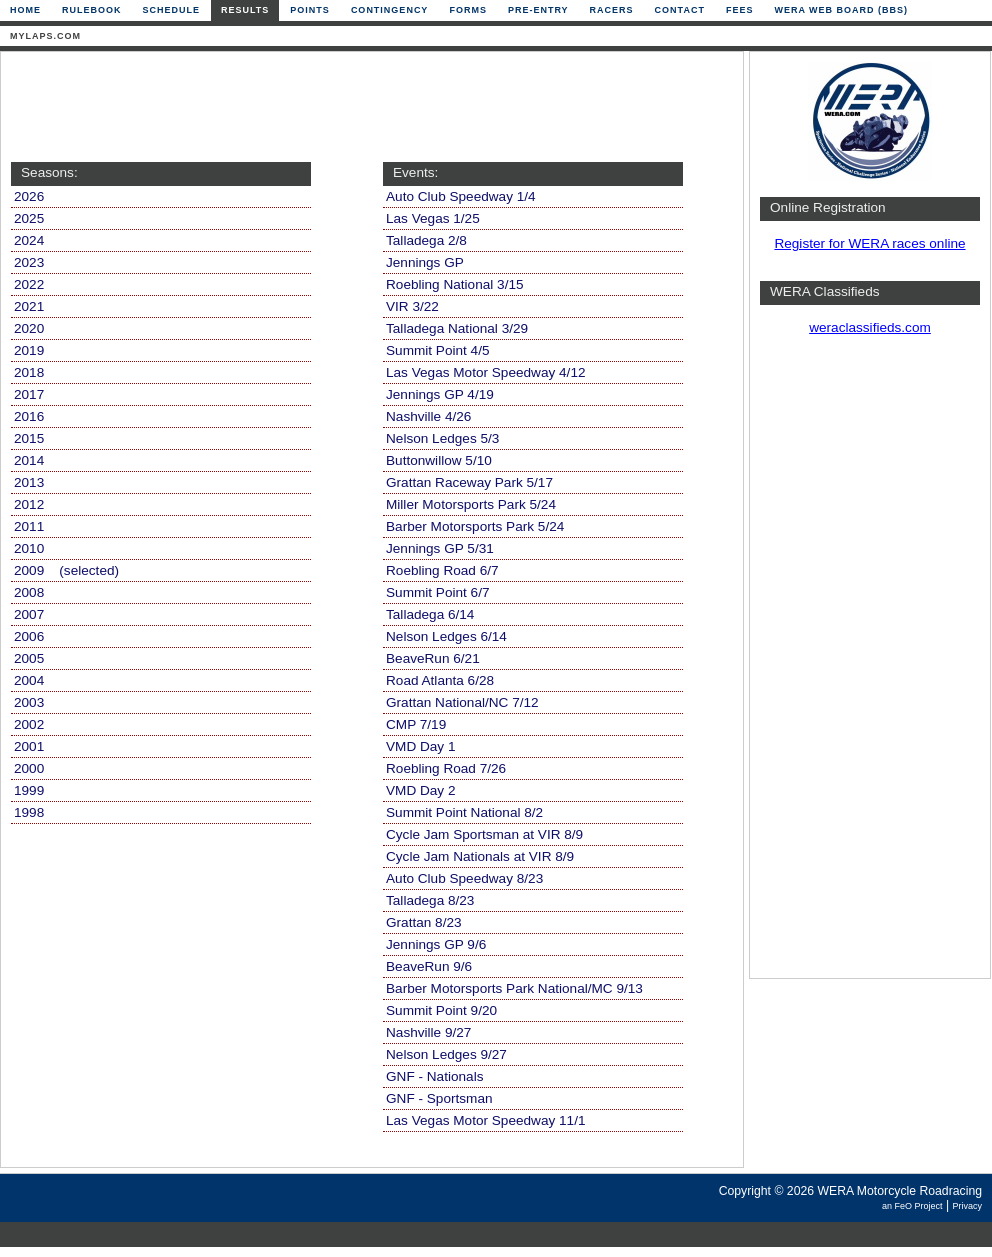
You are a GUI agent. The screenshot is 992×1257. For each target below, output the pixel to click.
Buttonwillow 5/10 (439, 460)
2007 (29, 614)
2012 (29, 504)
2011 (29, 526)
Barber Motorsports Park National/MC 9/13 (514, 988)
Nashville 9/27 (428, 1032)
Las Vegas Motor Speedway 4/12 (486, 372)
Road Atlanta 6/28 (440, 680)
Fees (740, 10)
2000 (29, 768)
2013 (29, 482)
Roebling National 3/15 (455, 284)
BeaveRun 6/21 (433, 658)
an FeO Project (912, 1206)
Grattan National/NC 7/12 (462, 702)
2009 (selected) (66, 570)
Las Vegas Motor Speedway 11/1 (486, 1120)
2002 (29, 724)
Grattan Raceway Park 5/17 (469, 482)
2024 (29, 240)
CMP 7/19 (416, 724)
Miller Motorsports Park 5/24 (471, 504)
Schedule (172, 10)
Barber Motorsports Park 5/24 (475, 526)
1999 (29, 790)
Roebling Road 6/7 (442, 570)
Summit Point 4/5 (438, 350)
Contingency (390, 10)
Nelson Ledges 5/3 (442, 438)
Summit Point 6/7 (438, 592)
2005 (29, 658)
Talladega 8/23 (430, 900)
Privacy (967, 1206)
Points (310, 10)
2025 (29, 218)
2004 (29, 680)
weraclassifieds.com (870, 327)
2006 (29, 636)
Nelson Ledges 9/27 (446, 1054)
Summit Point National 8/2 (464, 812)
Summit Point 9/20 (441, 1010)
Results (245, 10)
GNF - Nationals (434, 1076)
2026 (29, 196)
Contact (680, 10)
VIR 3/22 (412, 306)
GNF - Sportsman (439, 1098)
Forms (468, 10)
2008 (29, 592)
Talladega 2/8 (426, 240)
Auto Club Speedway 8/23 (464, 878)
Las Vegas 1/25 (433, 218)
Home (25, 10)
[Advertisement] (367, 107)
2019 (29, 350)
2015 (29, 438)
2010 (29, 548)
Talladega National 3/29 (457, 328)
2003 (29, 702)
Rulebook (92, 10)
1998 (29, 812)
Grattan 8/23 (424, 922)
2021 (29, 306)
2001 (29, 746)
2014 (29, 460)
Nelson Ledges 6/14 (446, 636)
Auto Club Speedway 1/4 (461, 196)
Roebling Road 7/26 (446, 768)
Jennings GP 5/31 (440, 548)
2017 (29, 394)
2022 (29, 284)
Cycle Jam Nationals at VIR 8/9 (480, 856)
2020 (29, 328)
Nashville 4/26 (428, 416)
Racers (612, 10)
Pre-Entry (538, 10)
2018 (29, 372)
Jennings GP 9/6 (436, 944)
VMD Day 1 (421, 746)
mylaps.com (45, 36)
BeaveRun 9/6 (429, 966)
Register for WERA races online (869, 243)
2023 (29, 262)
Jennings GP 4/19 (440, 394)
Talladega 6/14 (430, 614)
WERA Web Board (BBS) (841, 10)
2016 (29, 416)
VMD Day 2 (421, 790)
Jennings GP (425, 262)
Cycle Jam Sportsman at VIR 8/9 (484, 834)
